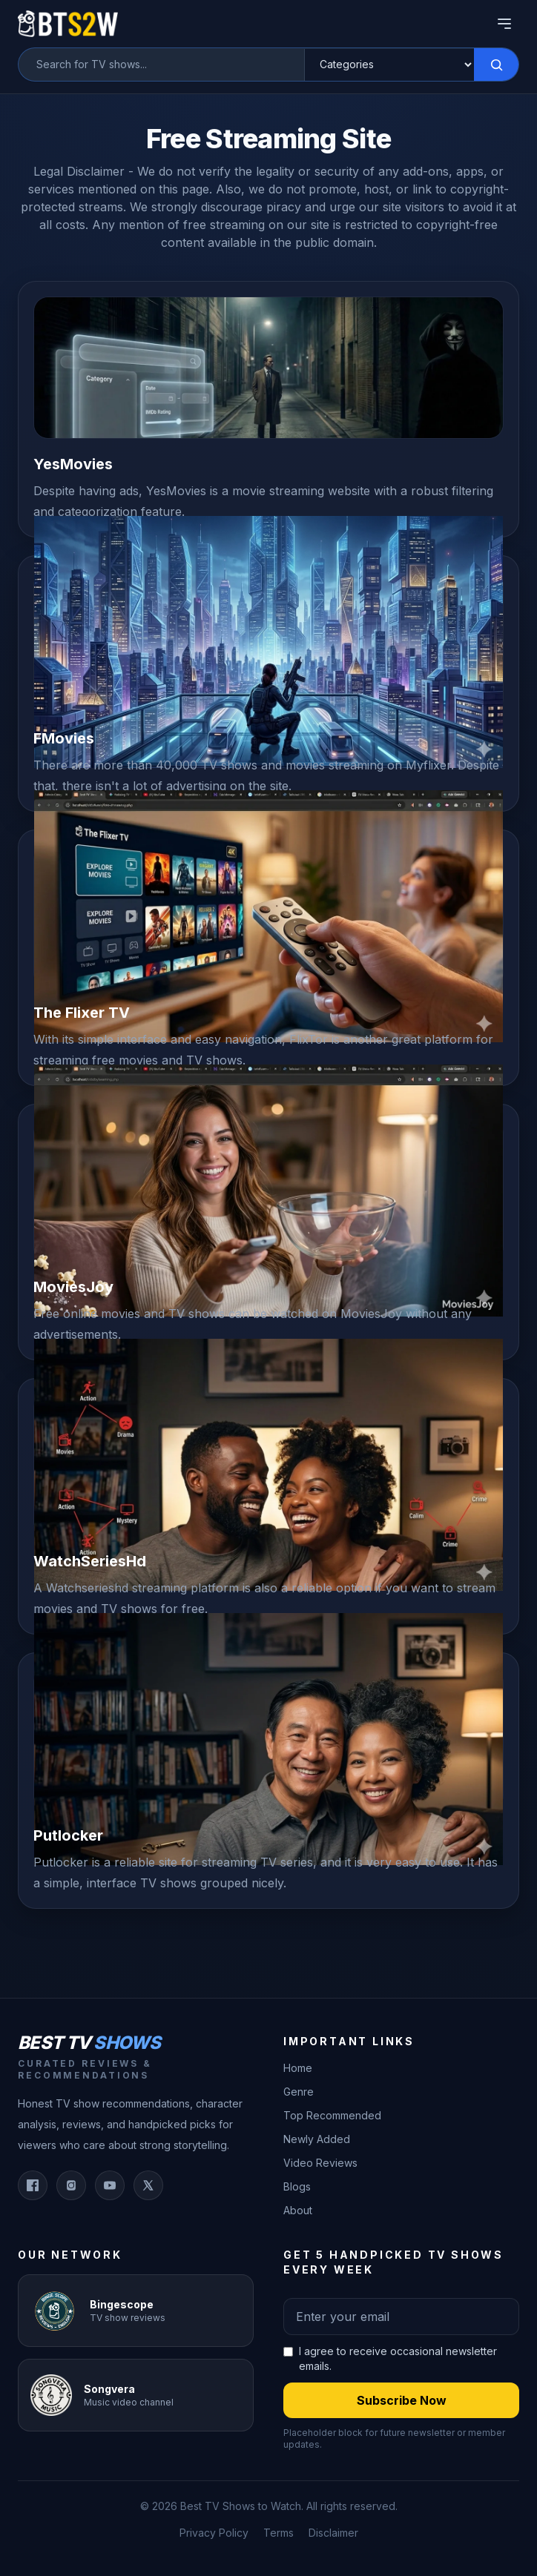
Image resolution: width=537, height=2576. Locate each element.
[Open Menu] (504, 24)
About (297, 2210)
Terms (278, 2532)
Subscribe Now (402, 2400)
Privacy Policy (213, 2532)
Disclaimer (333, 2532)
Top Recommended (332, 2115)
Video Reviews (320, 2162)
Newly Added (316, 2139)
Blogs (297, 2186)
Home (297, 2068)
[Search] (496, 64)
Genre (298, 2091)
